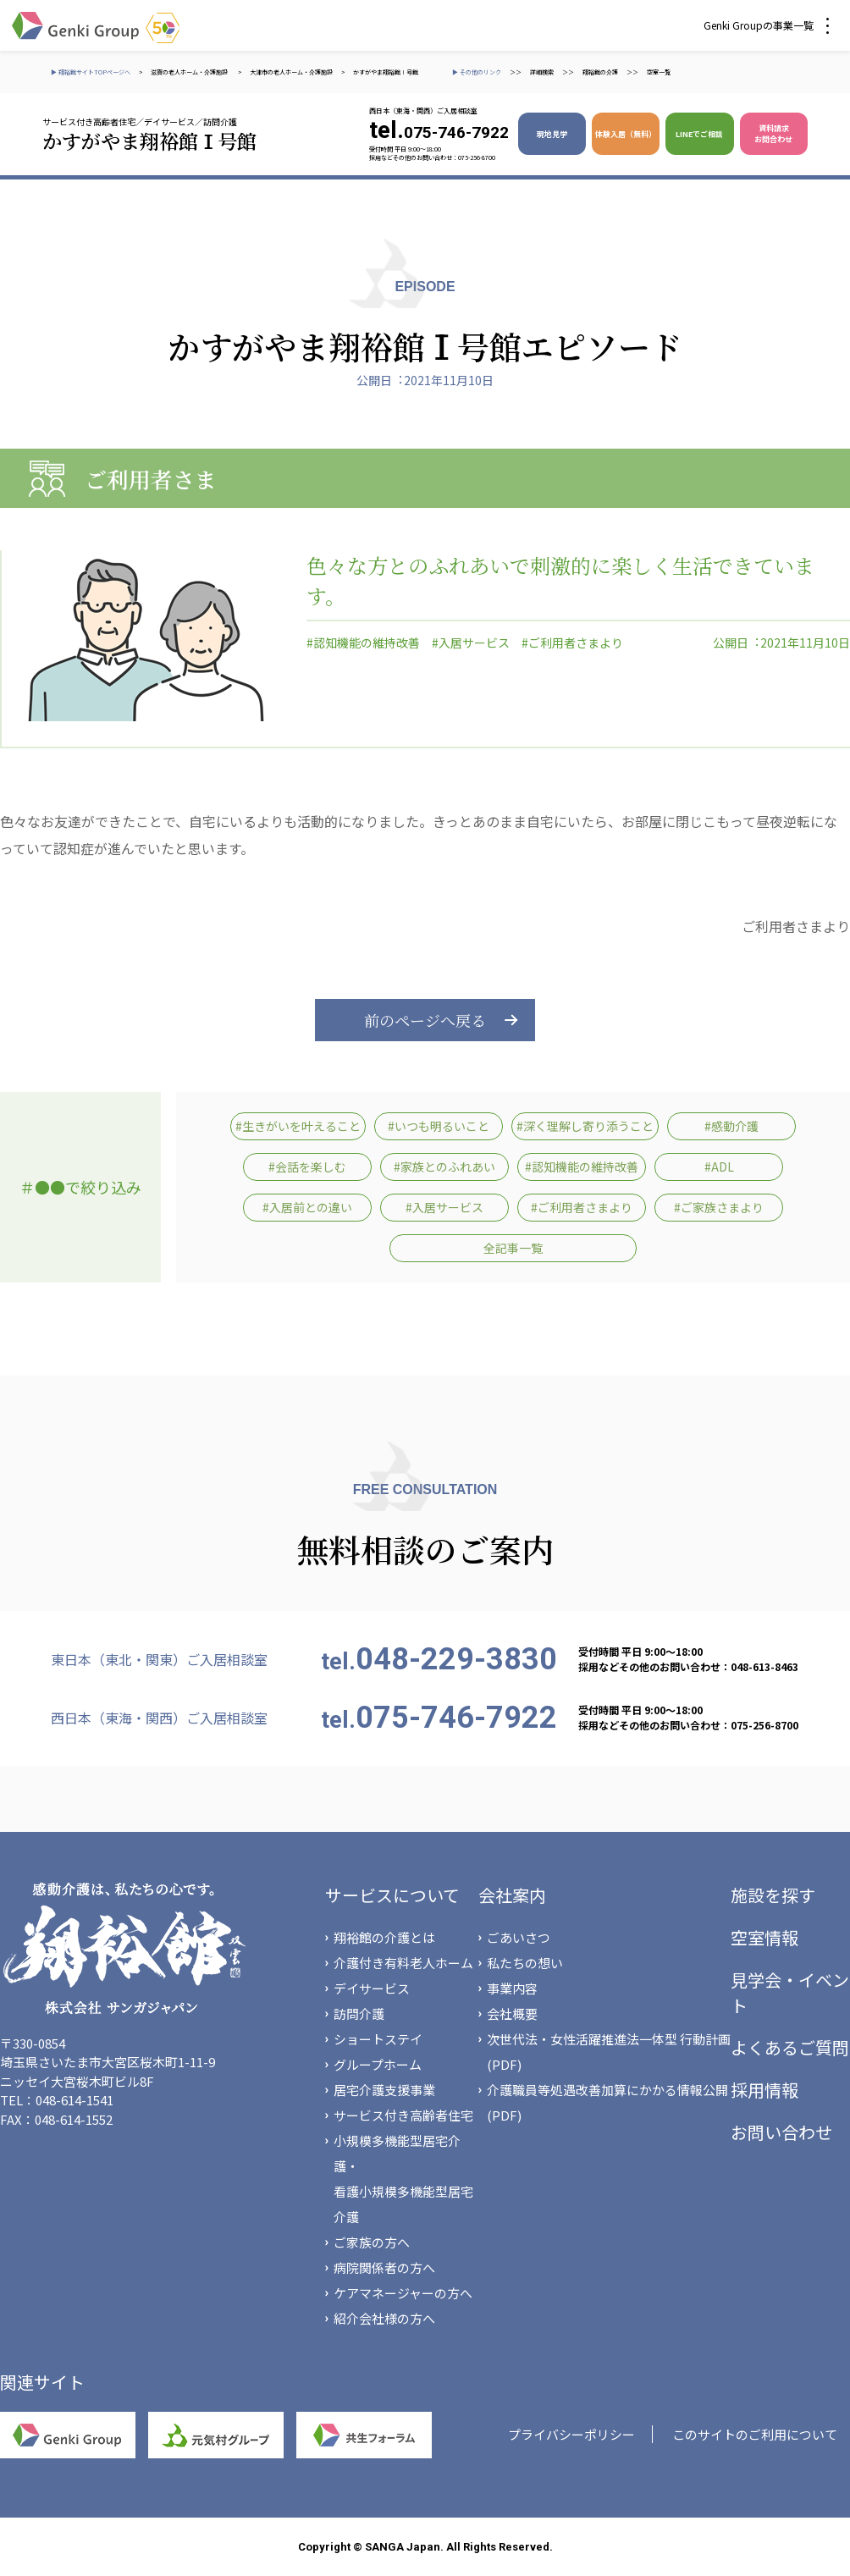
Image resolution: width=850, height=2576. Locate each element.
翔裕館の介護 (600, 72)
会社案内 (512, 1895)
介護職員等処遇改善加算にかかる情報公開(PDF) (607, 2102)
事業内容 (512, 1988)
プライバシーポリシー (571, 2434)
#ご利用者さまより (572, 642)
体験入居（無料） (625, 134)
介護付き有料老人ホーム (403, 1963)
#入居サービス (471, 642)
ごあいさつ (518, 1937)
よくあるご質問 (790, 2047)
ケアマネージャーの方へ (403, 2293)
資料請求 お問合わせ (773, 134)
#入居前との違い (307, 1207)
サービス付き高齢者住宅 (403, 2115)
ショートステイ (378, 2039)
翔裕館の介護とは (384, 1937)
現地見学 (552, 134)
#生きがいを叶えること (298, 1125)
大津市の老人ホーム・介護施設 (291, 72)
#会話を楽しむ (307, 1166)
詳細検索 (542, 72)
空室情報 (764, 1937)
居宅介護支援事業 (384, 2090)
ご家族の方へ (372, 2242)
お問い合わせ (781, 2132)
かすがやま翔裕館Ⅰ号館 (385, 72)
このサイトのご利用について (754, 2434)
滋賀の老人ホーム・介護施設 (190, 72)
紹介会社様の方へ (384, 2318)
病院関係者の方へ (384, 2267)
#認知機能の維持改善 (363, 642)
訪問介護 (359, 2013)
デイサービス (372, 1988)
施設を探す (773, 1895)
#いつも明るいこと (438, 1125)
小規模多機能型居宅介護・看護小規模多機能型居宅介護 (403, 2179)
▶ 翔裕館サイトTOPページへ (90, 72)
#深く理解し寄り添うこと (585, 1125)
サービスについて (392, 1895)
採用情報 (764, 2089)
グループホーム (378, 2064)
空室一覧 (659, 72)
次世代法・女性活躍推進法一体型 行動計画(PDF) (609, 2051)
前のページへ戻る (425, 1020)
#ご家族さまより (719, 1207)
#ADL (719, 1166)
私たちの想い (525, 1963)
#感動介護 (731, 1125)
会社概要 (512, 2013)
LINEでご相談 (699, 134)
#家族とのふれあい (444, 1166)
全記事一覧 (513, 1247)
